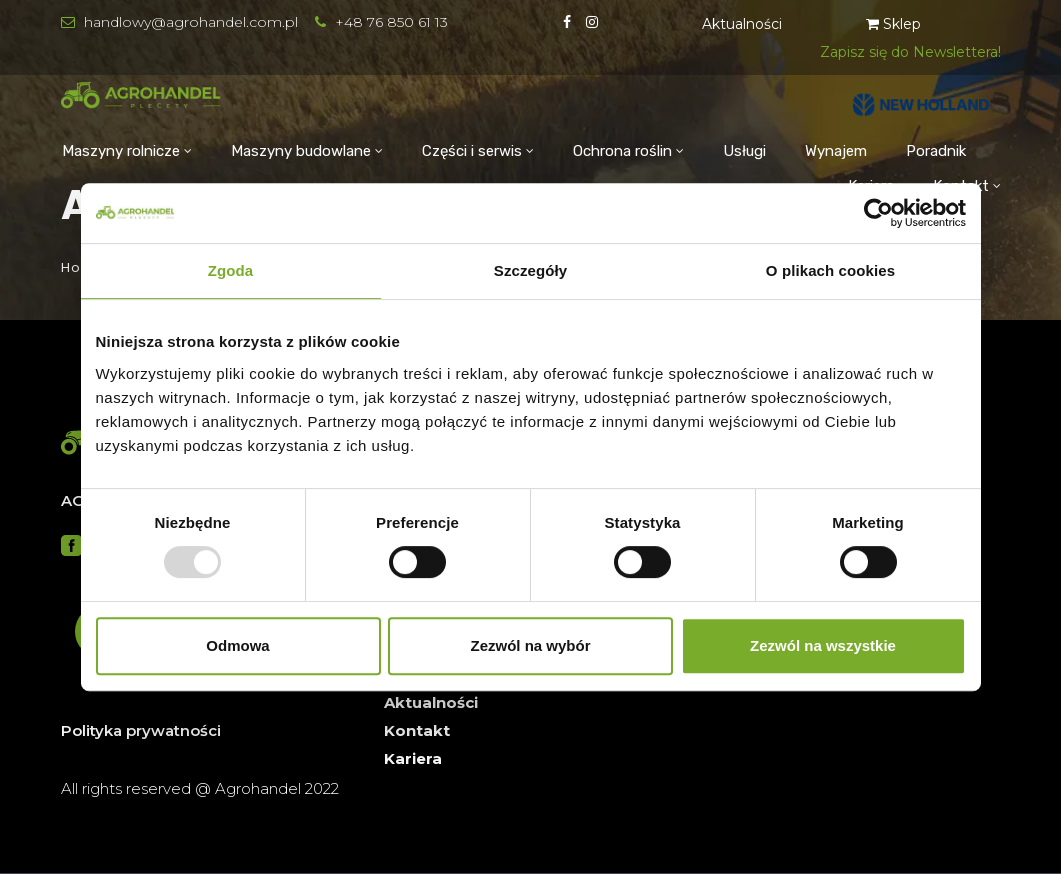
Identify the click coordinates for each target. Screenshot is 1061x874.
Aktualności (742, 24)
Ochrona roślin (622, 151)
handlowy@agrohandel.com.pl (191, 22)
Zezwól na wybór (530, 645)
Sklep (893, 24)
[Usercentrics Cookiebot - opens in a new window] (878, 213)
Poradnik (936, 151)
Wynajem (836, 151)
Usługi (744, 151)
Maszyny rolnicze (121, 151)
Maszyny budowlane (301, 151)
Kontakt (417, 730)
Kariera (413, 758)
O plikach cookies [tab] (830, 270)
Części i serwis (472, 151)
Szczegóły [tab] (530, 270)
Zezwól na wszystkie (823, 645)
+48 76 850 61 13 (391, 22)
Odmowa (237, 645)
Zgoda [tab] (231, 270)
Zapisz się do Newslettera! (910, 52)
